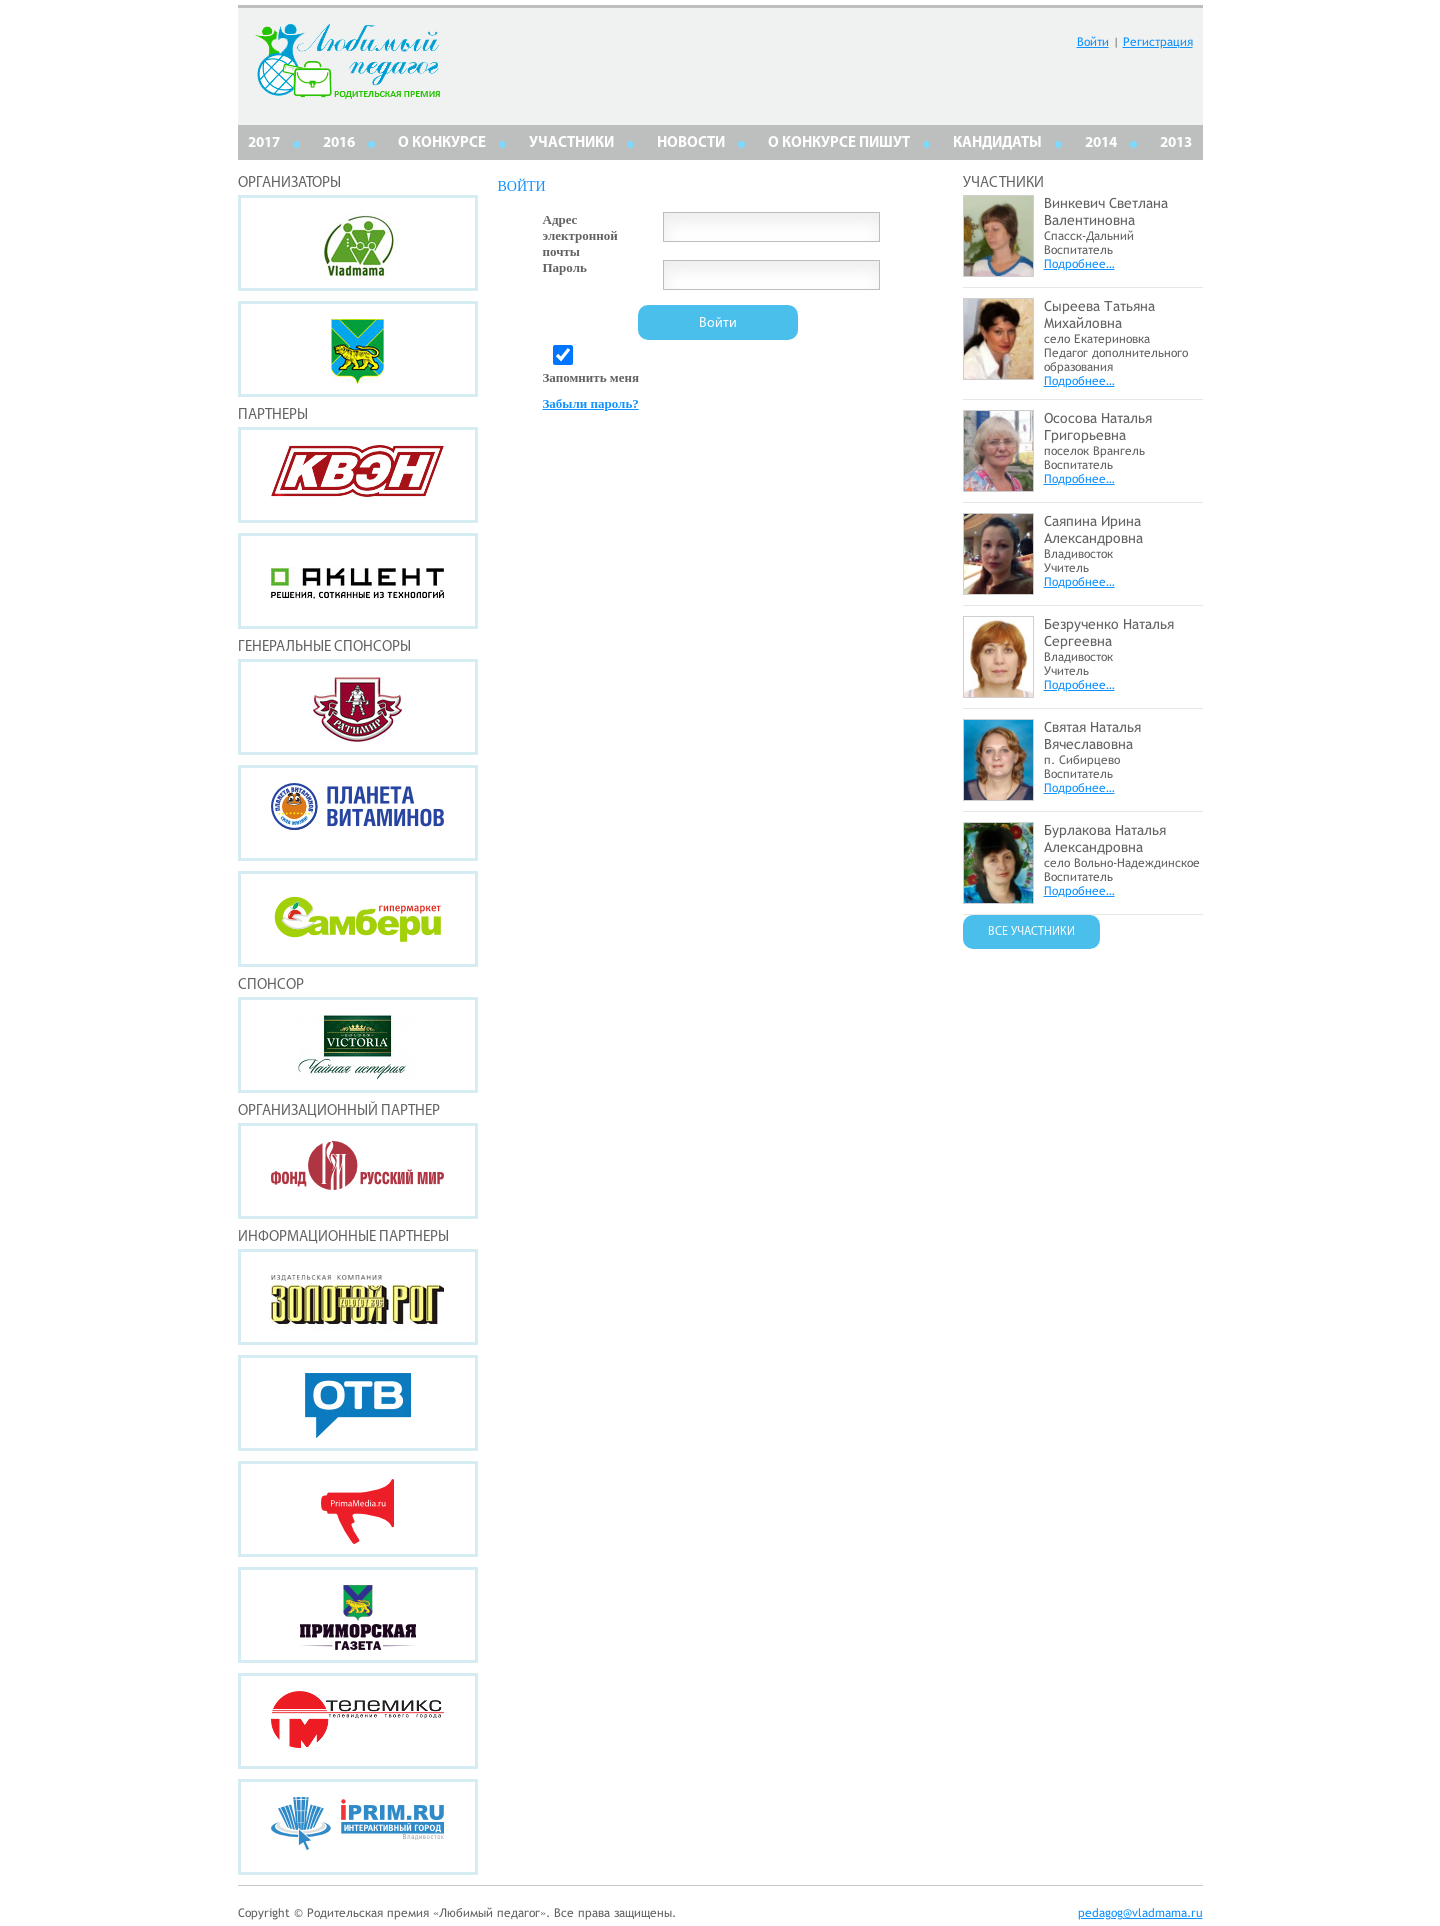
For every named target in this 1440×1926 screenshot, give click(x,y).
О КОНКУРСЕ (442, 143)
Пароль (565, 267)
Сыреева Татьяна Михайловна (1099, 314)
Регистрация (1158, 42)
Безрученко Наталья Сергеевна (1109, 632)
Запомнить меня (591, 377)
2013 (1176, 143)
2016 (339, 143)
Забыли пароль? (591, 403)
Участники (571, 143)
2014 (1101, 143)
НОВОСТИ (691, 143)
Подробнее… (1079, 264)
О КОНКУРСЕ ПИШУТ (839, 143)
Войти (1093, 42)
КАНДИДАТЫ (997, 143)
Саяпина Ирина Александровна (1093, 529)
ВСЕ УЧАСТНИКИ (1031, 932)
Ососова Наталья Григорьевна (1098, 426)
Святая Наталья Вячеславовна (1092, 735)
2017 (264, 143)
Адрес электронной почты (580, 235)
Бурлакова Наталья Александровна (1105, 838)
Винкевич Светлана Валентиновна (1106, 211)
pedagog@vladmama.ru (1140, 1913)
